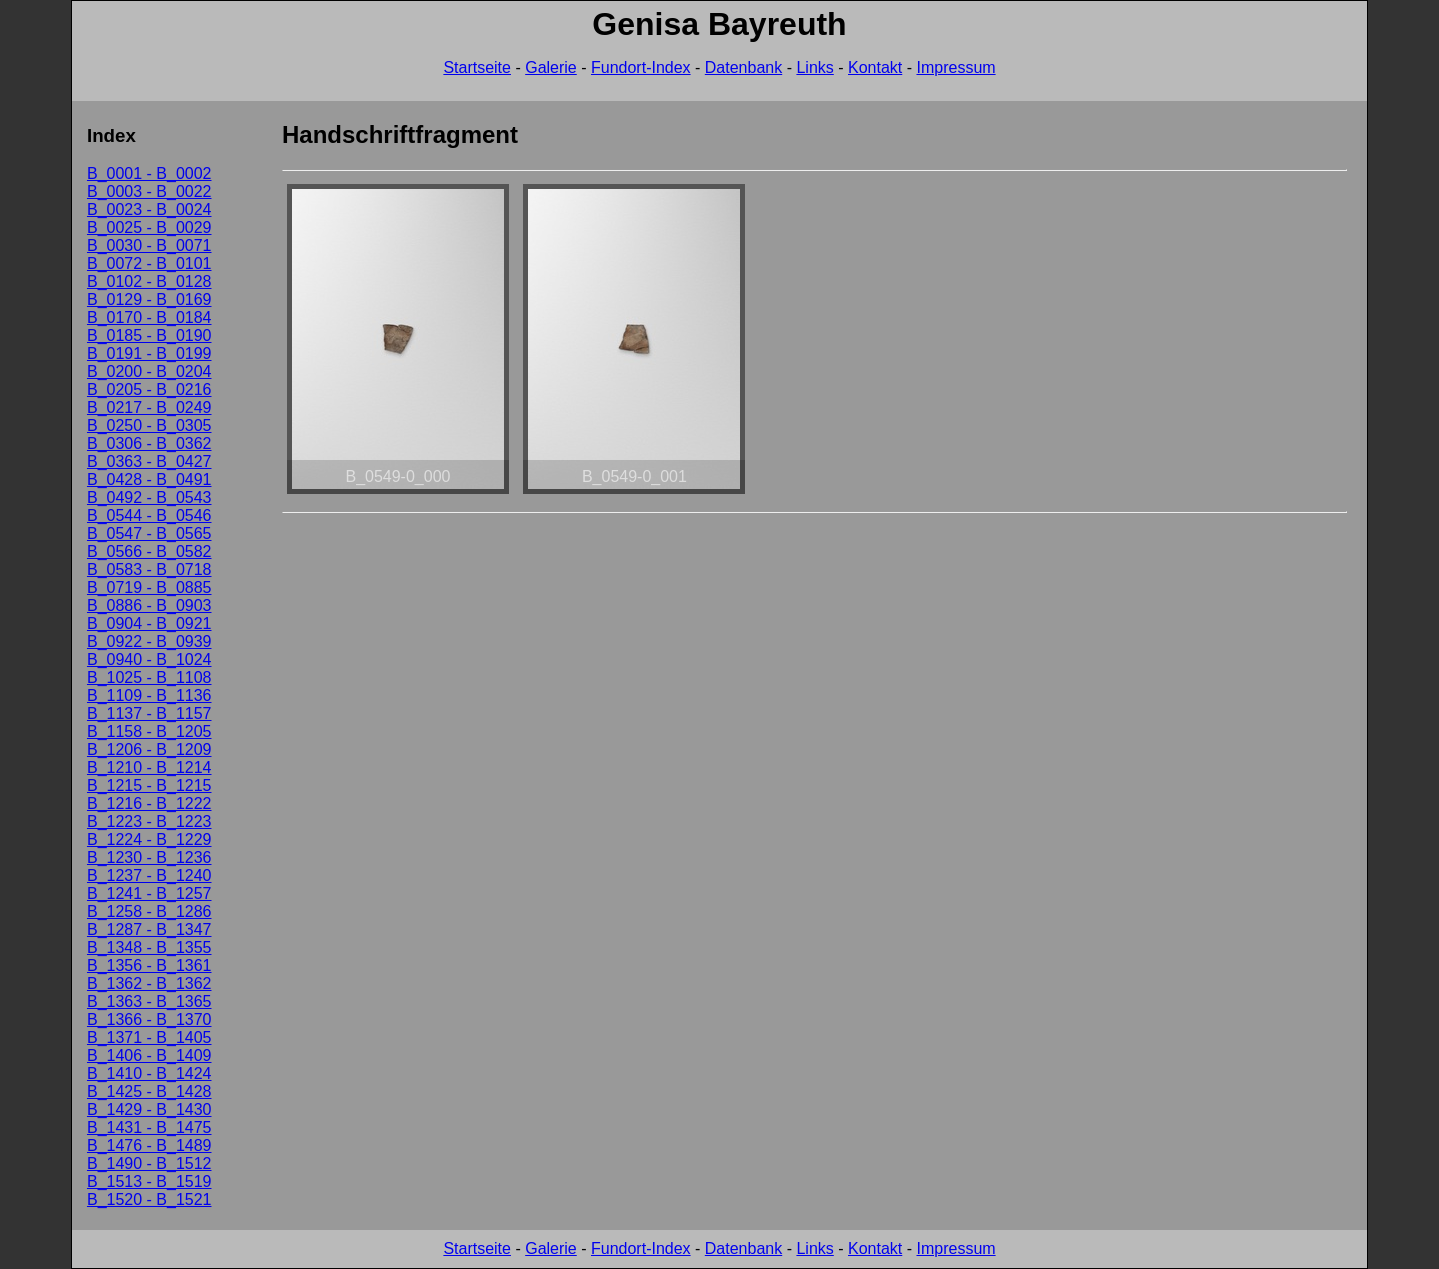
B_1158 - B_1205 (149, 731)
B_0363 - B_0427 (149, 461)
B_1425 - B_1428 (149, 1091)
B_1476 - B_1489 (149, 1145)
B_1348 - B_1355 (149, 947)
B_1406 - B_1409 (149, 1055)
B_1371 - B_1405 (149, 1037)
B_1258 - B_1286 (149, 911)
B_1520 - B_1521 (149, 1199)
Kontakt (875, 67)
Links (814, 67)
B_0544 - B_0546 (149, 515)
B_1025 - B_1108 (149, 677)
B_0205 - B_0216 (149, 389)
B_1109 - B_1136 (149, 695)
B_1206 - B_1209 (149, 749)
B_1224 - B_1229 (149, 839)
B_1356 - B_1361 (149, 965)
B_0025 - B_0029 (149, 227)
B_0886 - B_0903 (149, 605)
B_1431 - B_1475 (149, 1127)
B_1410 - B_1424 (149, 1073)
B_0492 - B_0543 (149, 497)
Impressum (955, 67)
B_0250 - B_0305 (149, 425)
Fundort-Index (641, 67)
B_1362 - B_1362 (149, 983)
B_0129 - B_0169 (149, 299)
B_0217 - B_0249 (149, 407)
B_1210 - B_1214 (149, 767)
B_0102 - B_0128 (149, 281)
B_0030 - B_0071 (149, 245)
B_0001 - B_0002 (149, 173)
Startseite (477, 67)
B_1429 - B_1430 (149, 1109)
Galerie (551, 67)
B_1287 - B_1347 (149, 929)
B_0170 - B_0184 (149, 317)
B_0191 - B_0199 (149, 353)
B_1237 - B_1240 (149, 875)
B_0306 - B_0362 (149, 443)
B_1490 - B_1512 (149, 1163)
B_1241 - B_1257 (149, 893)
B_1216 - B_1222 (149, 803)
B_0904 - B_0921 (149, 623)
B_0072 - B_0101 (149, 263)
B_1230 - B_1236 (149, 857)
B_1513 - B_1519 (149, 1181)
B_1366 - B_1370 (149, 1019)
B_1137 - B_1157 (149, 713)
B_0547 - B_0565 (149, 533)
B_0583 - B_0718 (149, 569)
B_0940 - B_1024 (149, 659)
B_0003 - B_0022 (149, 191)
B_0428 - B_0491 (149, 479)
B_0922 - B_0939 (149, 641)
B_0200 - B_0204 (149, 371)
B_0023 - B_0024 (149, 209)
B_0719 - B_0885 (149, 587)
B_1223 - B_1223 (149, 821)
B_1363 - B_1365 (149, 1001)
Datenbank (743, 67)
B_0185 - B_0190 (149, 335)
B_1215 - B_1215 (149, 785)
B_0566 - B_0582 (149, 551)
